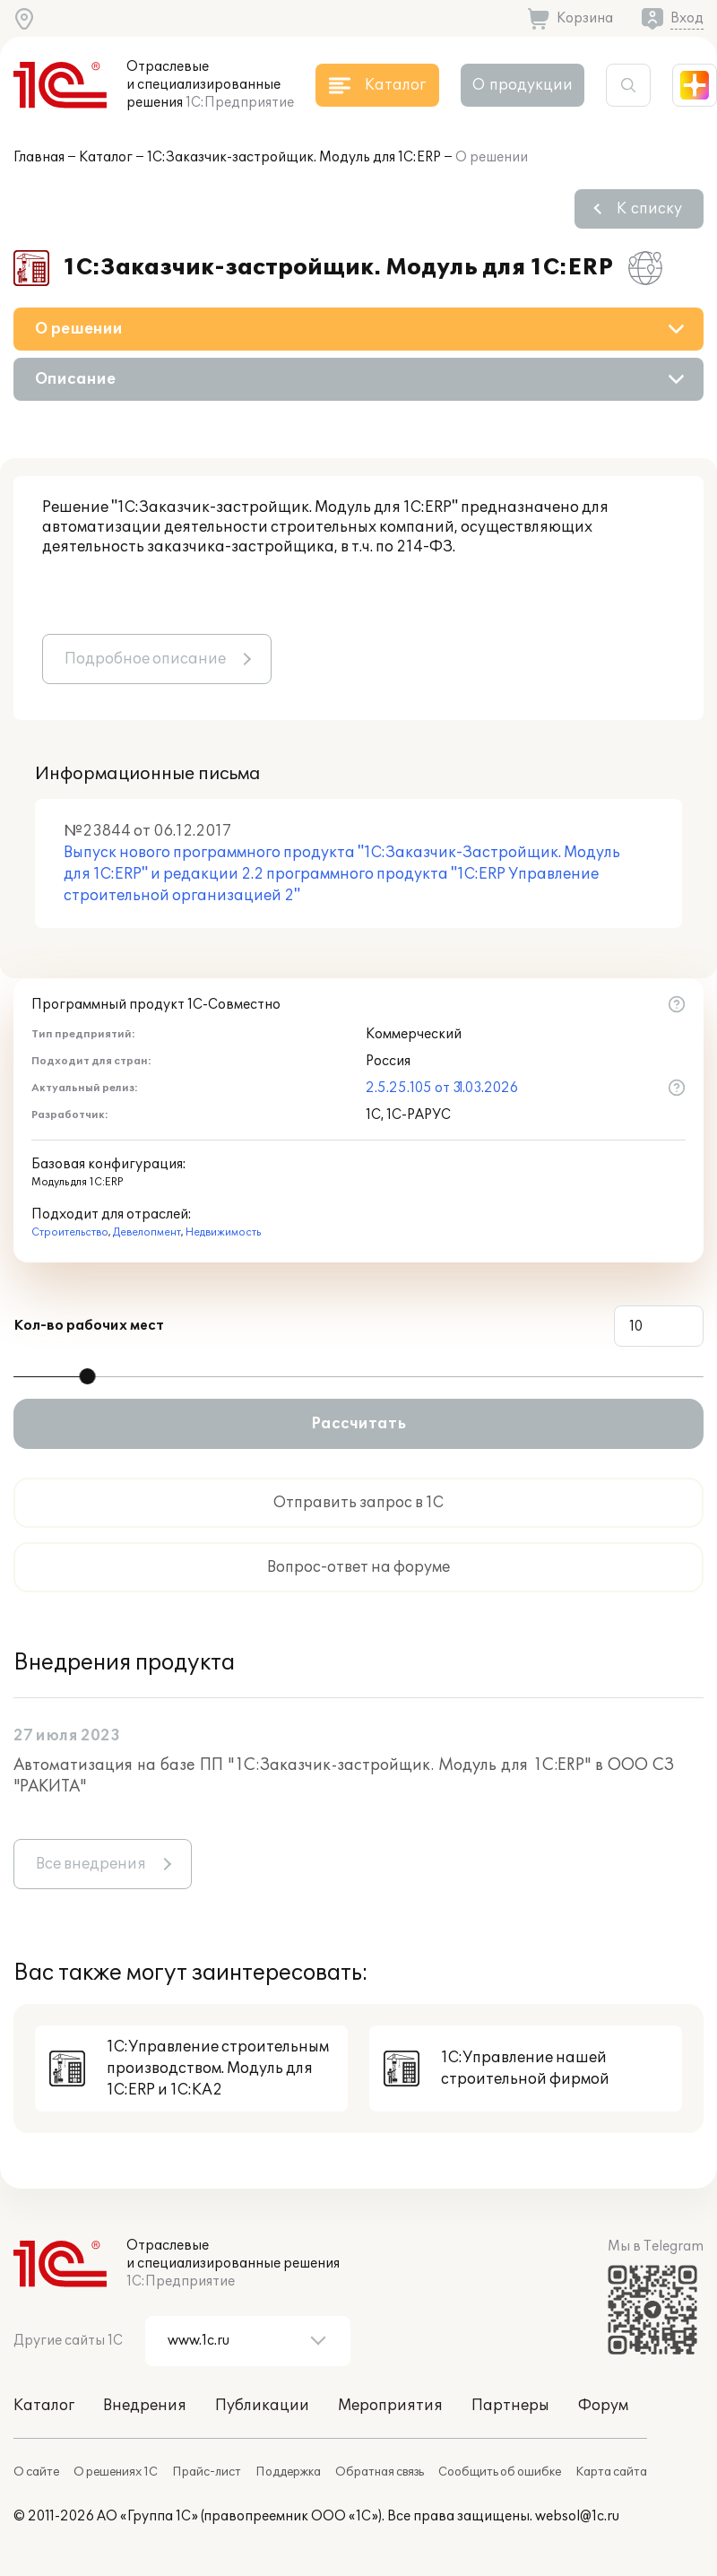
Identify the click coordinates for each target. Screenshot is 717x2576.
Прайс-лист (206, 2472)
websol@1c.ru (577, 2516)
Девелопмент (147, 1232)
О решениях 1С (115, 2472)
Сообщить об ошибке (499, 2472)
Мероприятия (390, 2406)
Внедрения (144, 2406)
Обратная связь (379, 2472)
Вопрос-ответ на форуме (358, 1567)
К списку (649, 209)
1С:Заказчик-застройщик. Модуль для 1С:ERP (294, 157)
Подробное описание (145, 659)
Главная (39, 157)
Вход (687, 18)
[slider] (88, 1376)
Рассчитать (358, 1424)
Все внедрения (91, 1864)
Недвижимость (223, 1232)
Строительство (69, 1232)
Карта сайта (611, 2472)
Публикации (262, 2406)
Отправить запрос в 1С (358, 1503)
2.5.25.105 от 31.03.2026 (442, 1088)
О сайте (36, 2472)
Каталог (106, 157)
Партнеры (510, 2406)
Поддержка (288, 2472)
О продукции (522, 85)
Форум (603, 2406)
